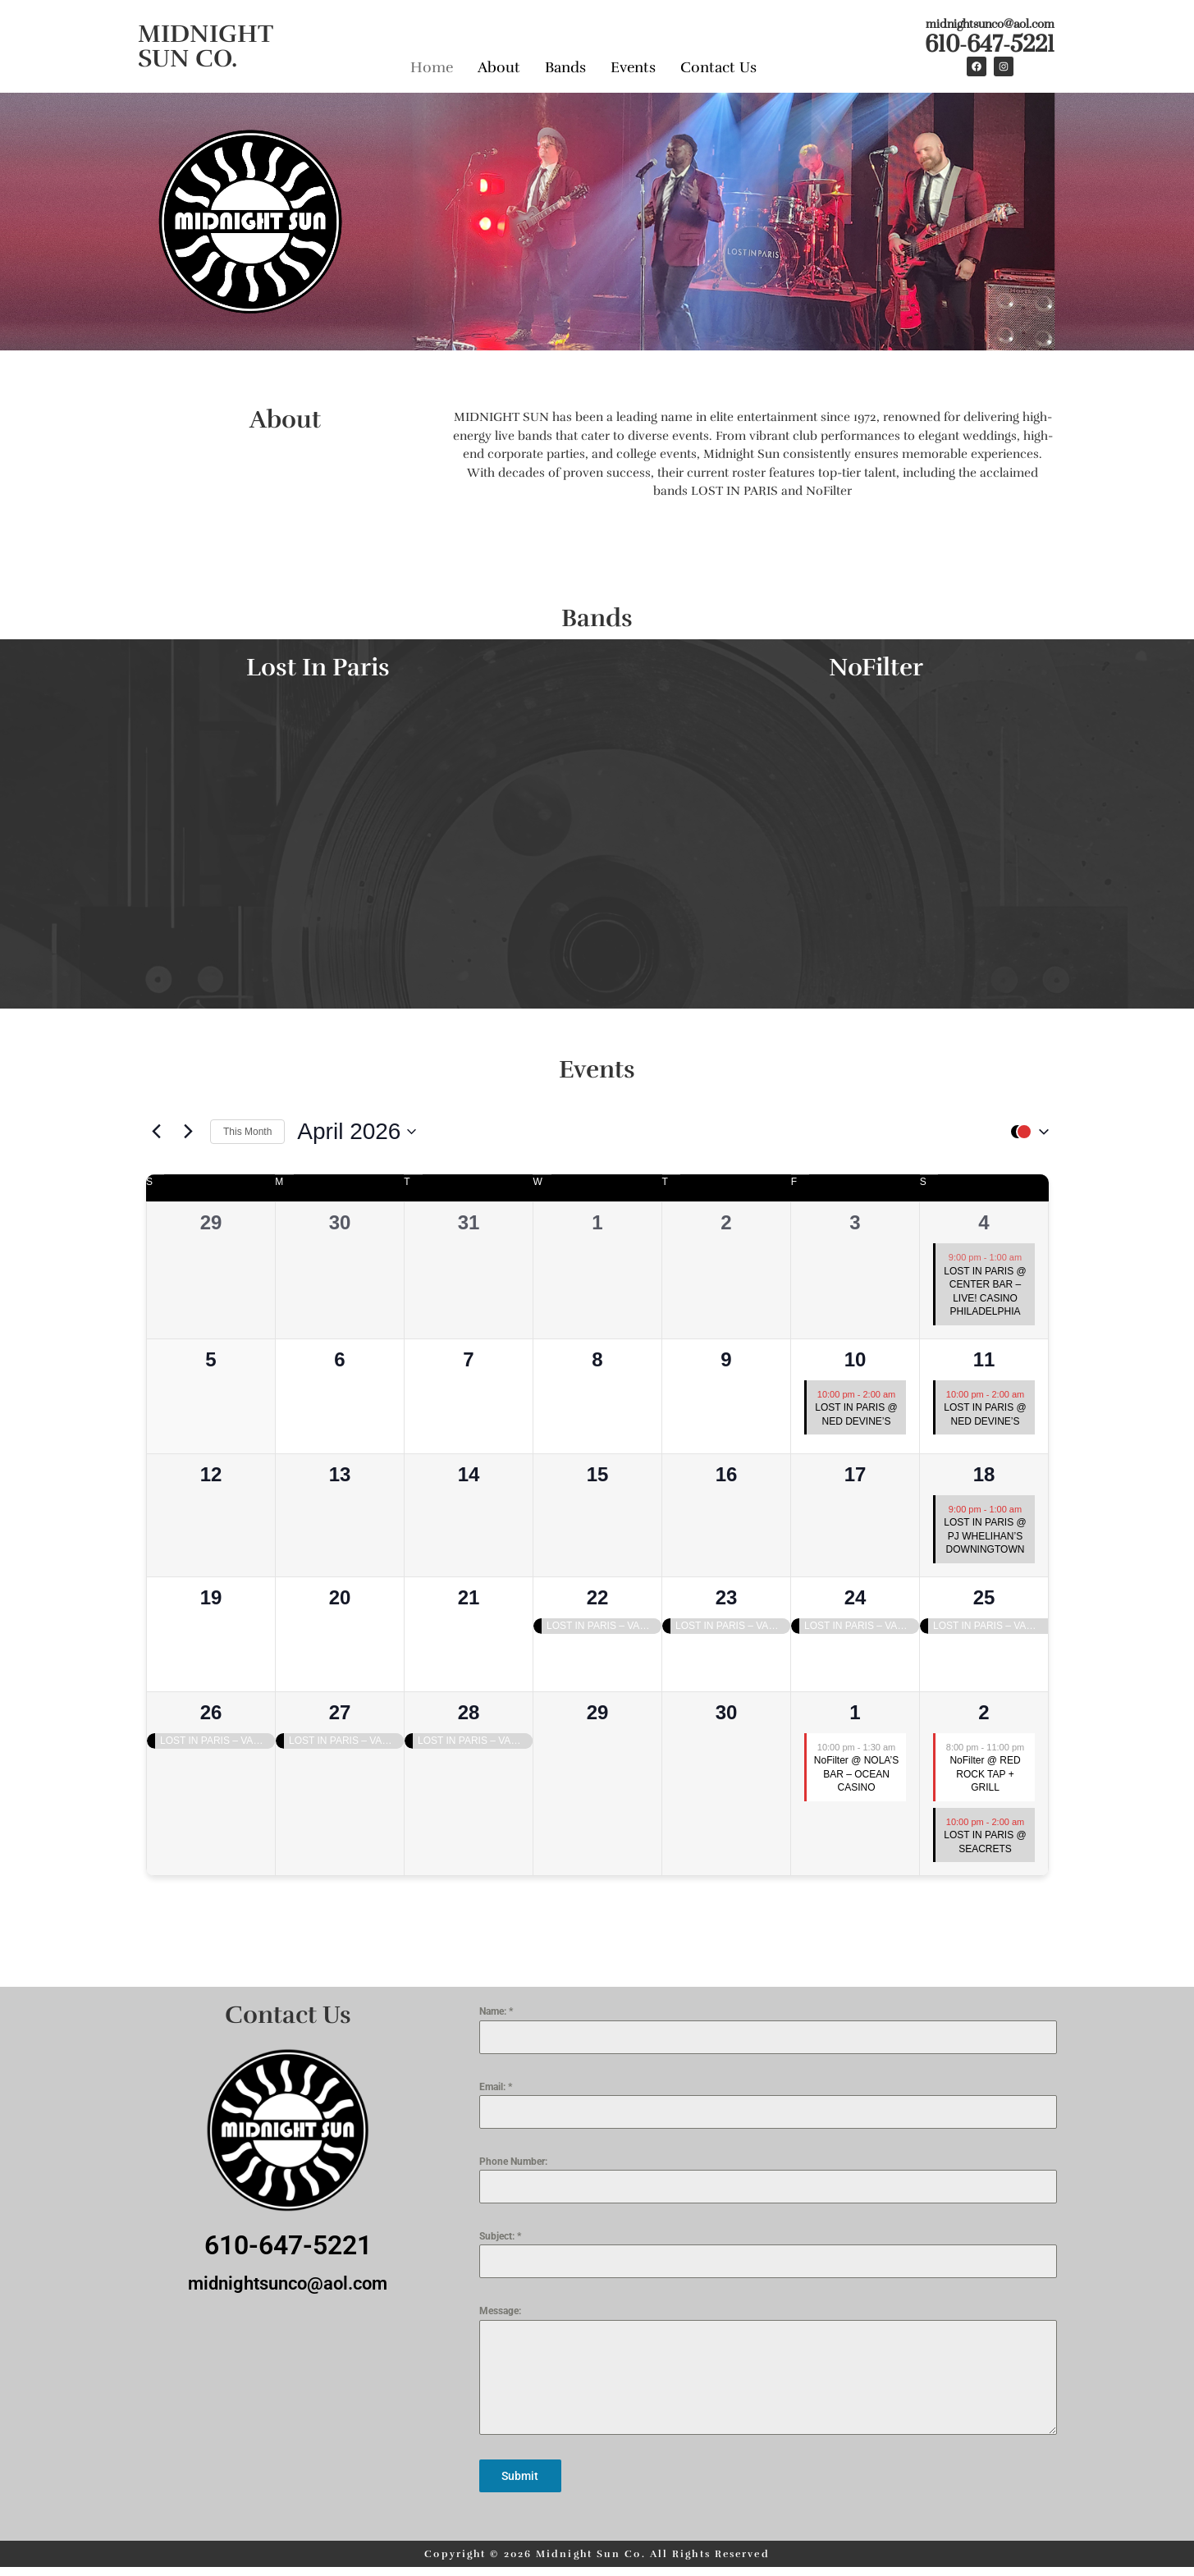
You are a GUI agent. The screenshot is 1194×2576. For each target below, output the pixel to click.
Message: (500, 2311)
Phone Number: (513, 2161)
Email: (495, 2087)
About (499, 64)
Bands (565, 64)
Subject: (500, 2236)
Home (431, 64)
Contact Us (718, 64)
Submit (519, 2475)
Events (633, 64)
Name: (496, 2011)
